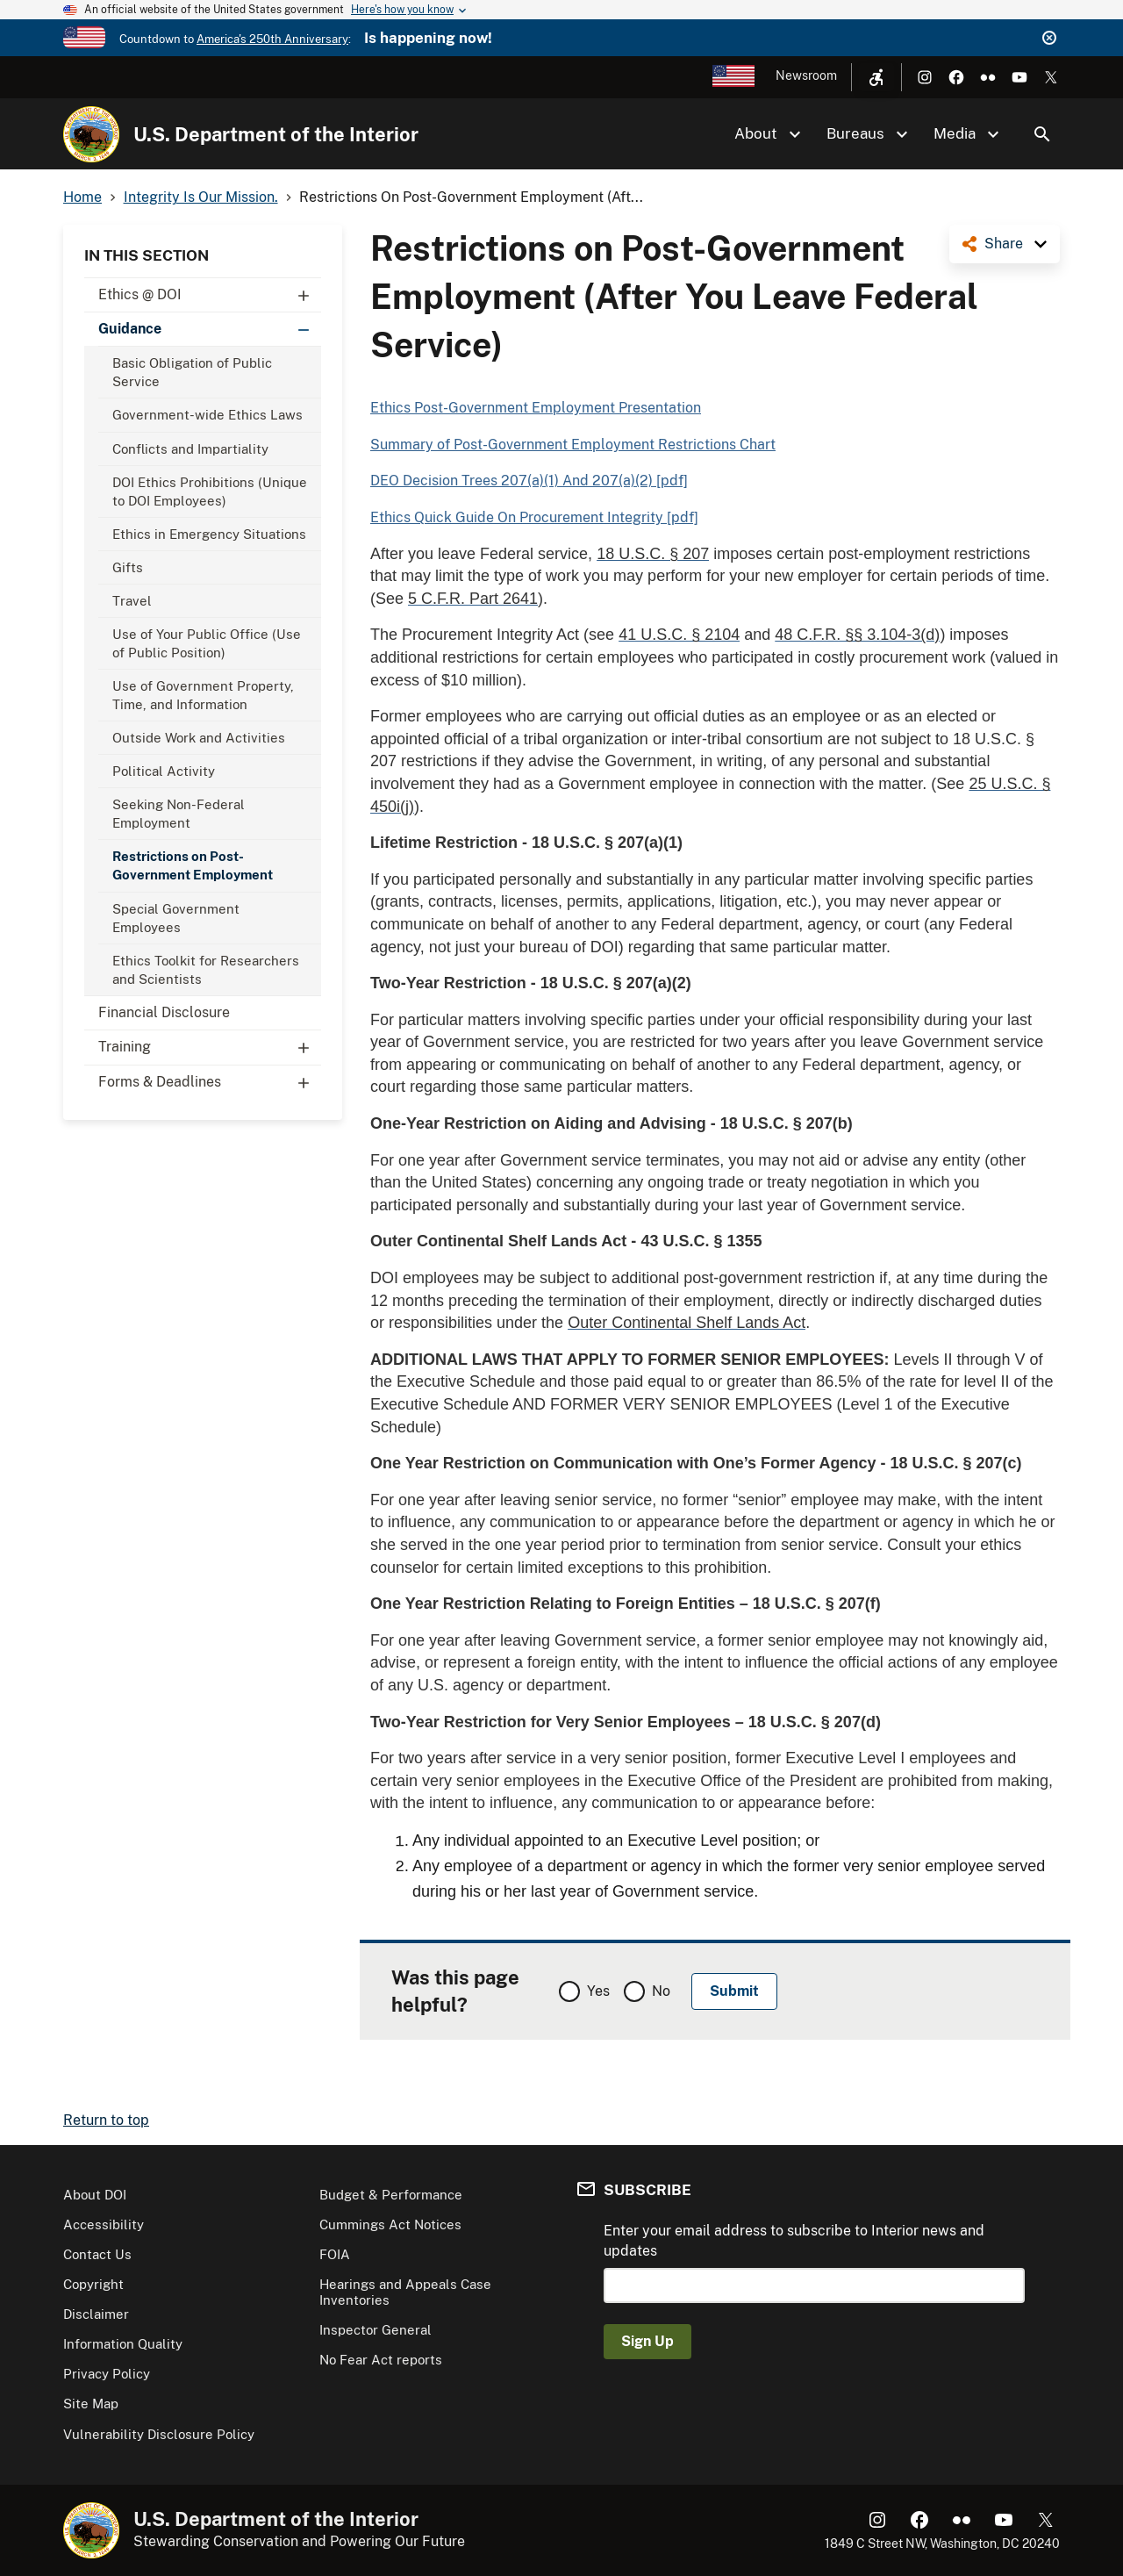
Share (1003, 243)
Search (1042, 134)
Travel (132, 600)
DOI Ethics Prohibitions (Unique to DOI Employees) (209, 491)
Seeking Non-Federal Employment (178, 813)
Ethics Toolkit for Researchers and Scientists (205, 970)
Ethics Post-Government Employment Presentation (535, 407)
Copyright (93, 2284)
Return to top (106, 2120)
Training (209, 1047)
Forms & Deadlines (209, 1082)
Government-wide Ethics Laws (207, 414)
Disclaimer (96, 2314)
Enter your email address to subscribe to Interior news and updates (794, 2240)
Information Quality (122, 2343)
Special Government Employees (176, 918)
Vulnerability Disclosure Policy (158, 2434)
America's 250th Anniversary (272, 39)
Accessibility (103, 2224)
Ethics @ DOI (209, 295)
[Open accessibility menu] (876, 77)
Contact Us (97, 2254)
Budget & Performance (390, 2194)
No (661, 1991)
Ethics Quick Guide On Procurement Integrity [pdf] (534, 517)
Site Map (90, 2403)
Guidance (209, 329)
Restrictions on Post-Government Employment (192, 865)
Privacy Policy (106, 2373)
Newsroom (806, 75)
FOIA (334, 2254)
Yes (598, 1991)
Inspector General (375, 2329)
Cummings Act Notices (390, 2224)
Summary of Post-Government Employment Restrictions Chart (573, 444)
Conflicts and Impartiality (190, 448)
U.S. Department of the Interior (275, 134)
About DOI (94, 2194)
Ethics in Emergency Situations (209, 534)
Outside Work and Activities (198, 737)
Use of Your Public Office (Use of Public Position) (206, 643)
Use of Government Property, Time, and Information (203, 695)
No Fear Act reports (380, 2359)
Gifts (127, 567)
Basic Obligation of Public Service (192, 372)
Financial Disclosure (164, 1012)
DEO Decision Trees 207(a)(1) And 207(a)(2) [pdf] (529, 480)
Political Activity (163, 771)
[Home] (91, 134)
